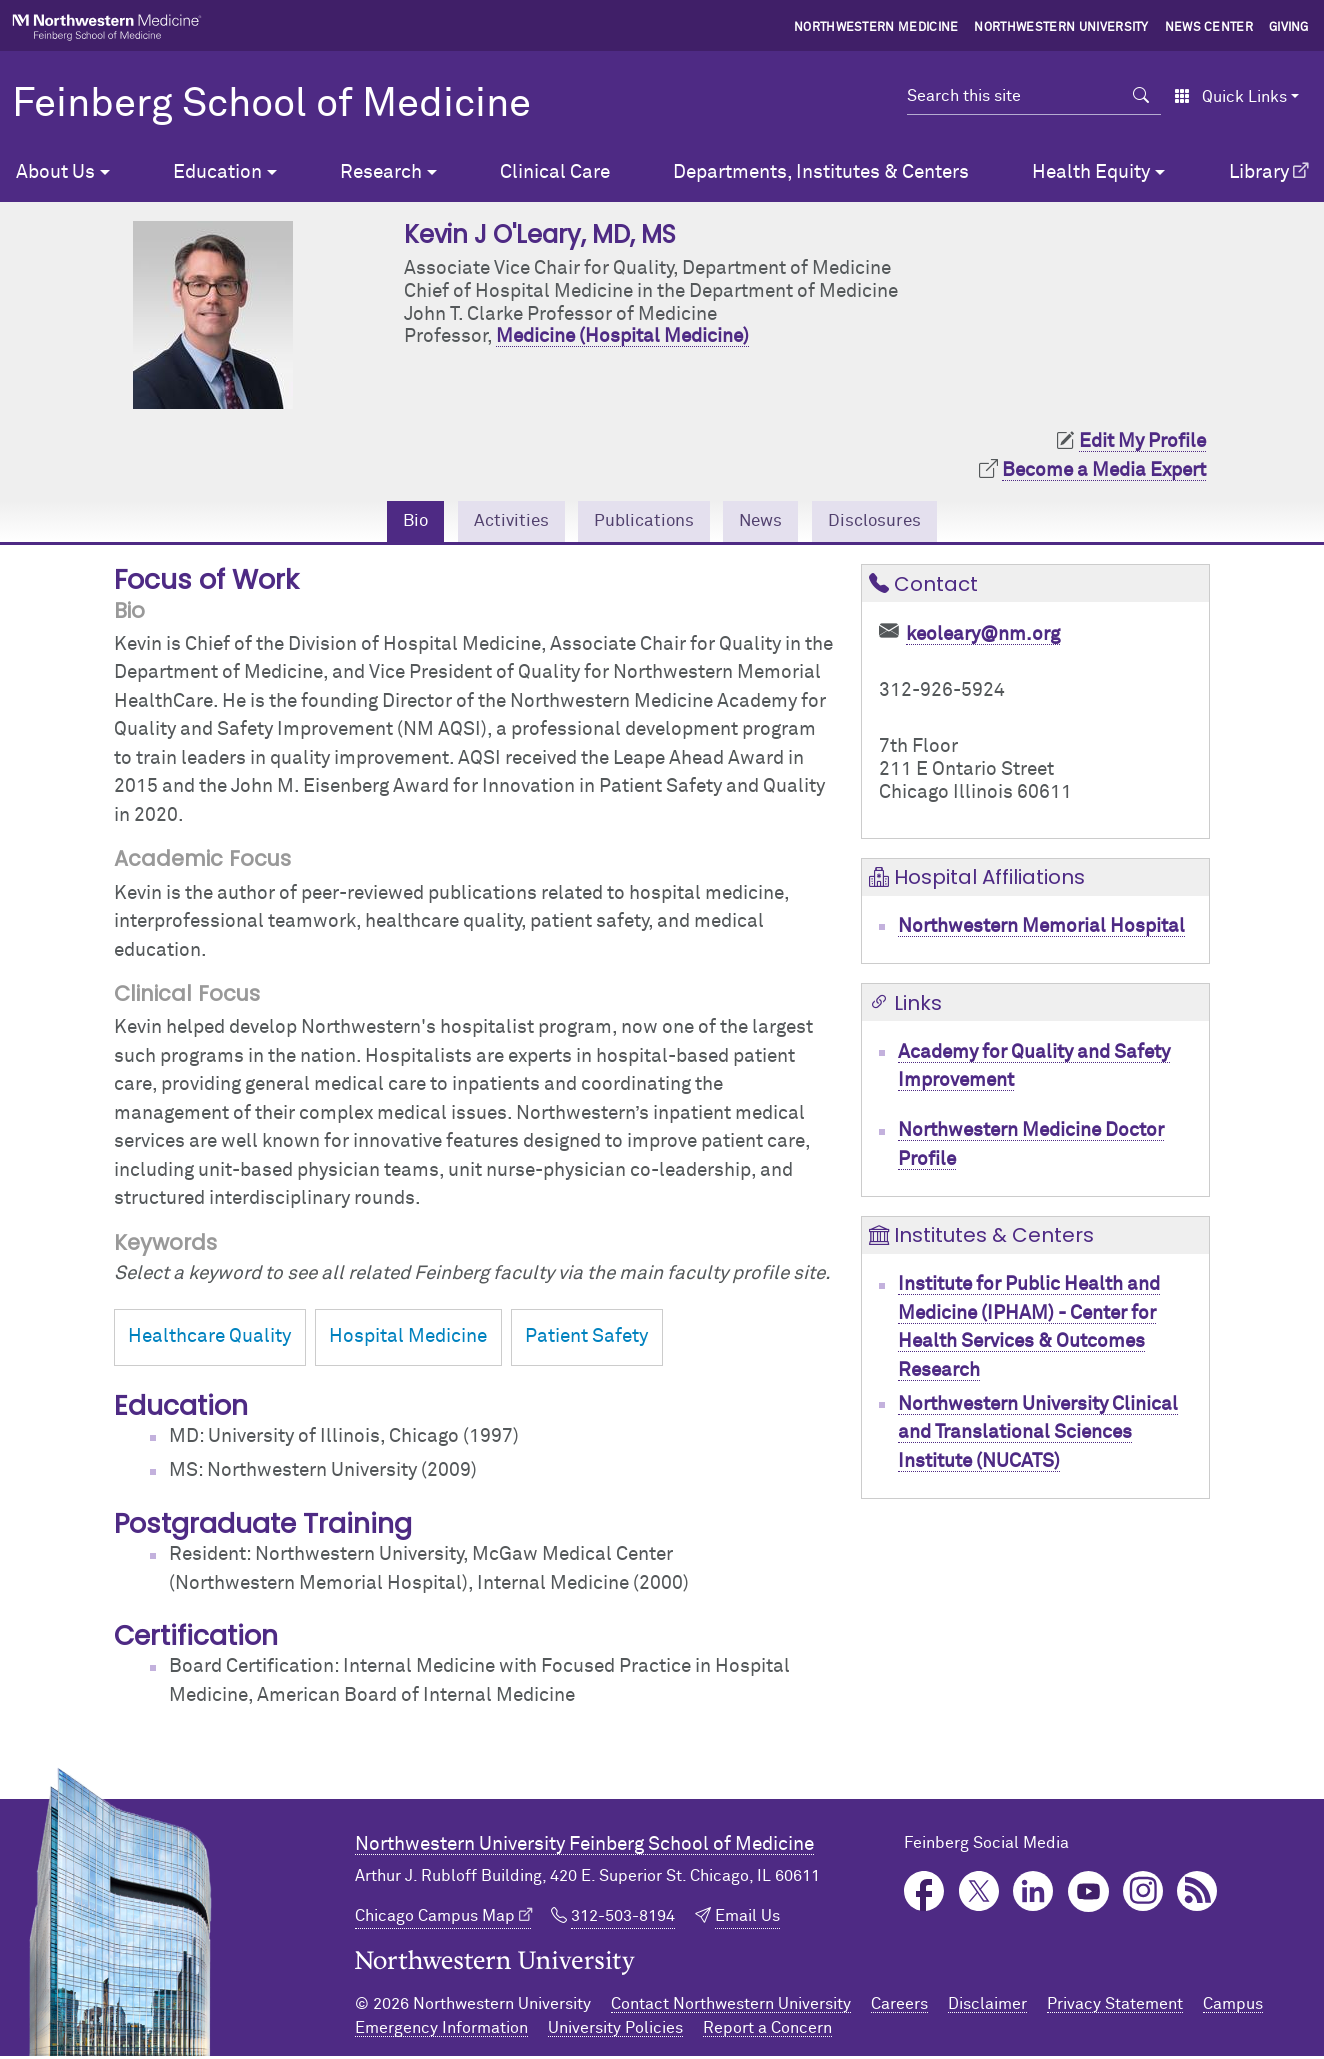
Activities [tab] (498, 522)
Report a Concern (767, 2031)
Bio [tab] (396, 522)
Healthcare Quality (209, 1340)
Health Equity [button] (1091, 172)
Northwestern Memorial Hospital (1041, 929)
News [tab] (767, 522)
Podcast (1197, 1894)
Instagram (1143, 1894)
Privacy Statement (1115, 2007)
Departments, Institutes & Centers (821, 172)
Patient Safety (586, 1340)
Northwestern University (1061, 28)
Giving (1289, 28)
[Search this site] (1014, 96)
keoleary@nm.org (983, 637)
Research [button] (381, 172)
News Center (1209, 28)
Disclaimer (987, 2007)
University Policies (615, 2031)
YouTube (1088, 1894)
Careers (899, 2007)
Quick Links (1230, 97)
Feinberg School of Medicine (271, 105)
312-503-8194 (623, 1919)
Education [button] (217, 172)
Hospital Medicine (408, 1340)
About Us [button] (55, 172)
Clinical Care (555, 172)
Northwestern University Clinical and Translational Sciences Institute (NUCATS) (1038, 1436)
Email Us (747, 1919)
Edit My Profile (1142, 441)
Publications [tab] (641, 522)
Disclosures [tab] (890, 522)
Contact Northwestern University (731, 2007)
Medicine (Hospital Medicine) (622, 336)
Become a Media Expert (1104, 470)
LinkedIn (1033, 1894)
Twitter (979, 1894)
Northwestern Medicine (876, 28)
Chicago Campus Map (435, 1919)
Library (1259, 172)
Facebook (924, 1894)
